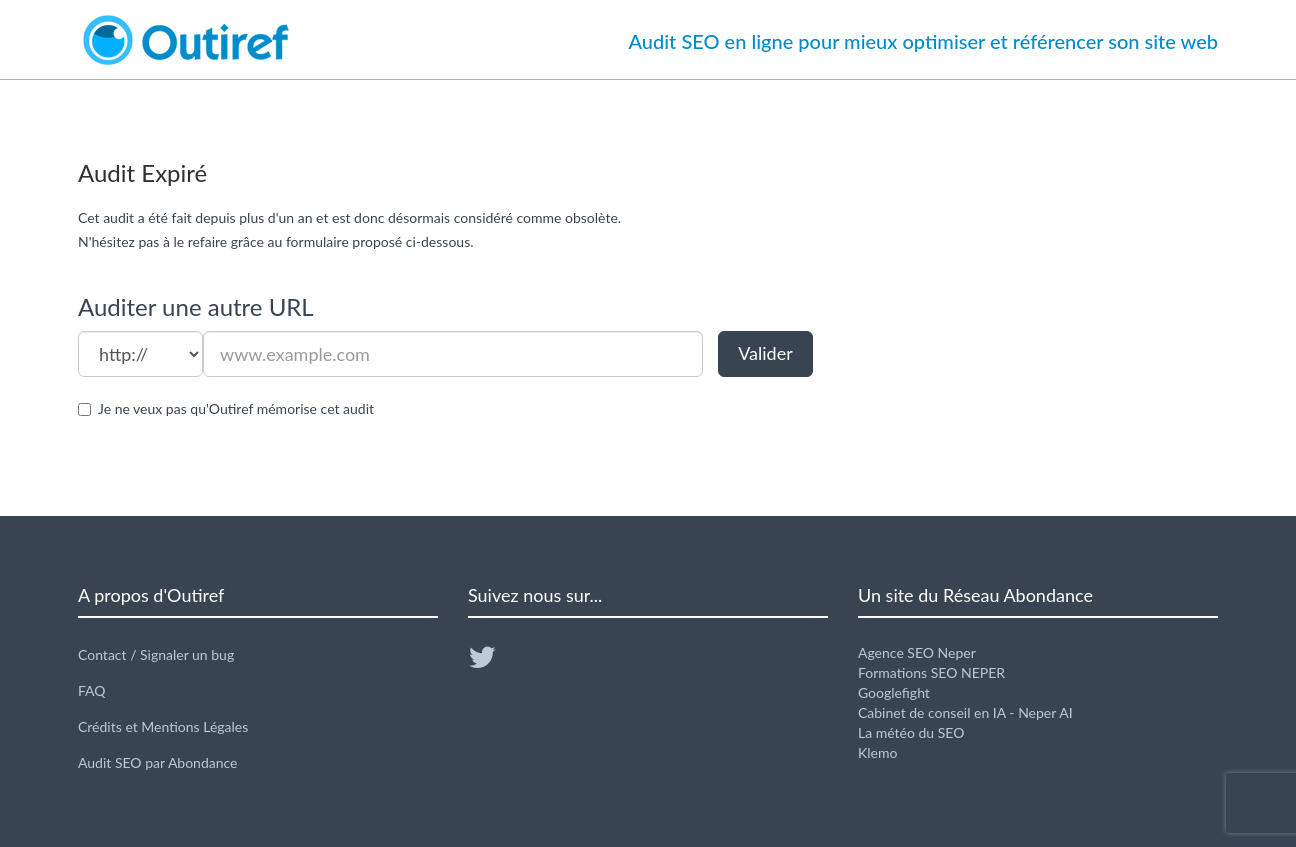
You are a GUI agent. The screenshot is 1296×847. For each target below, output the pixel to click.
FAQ (92, 690)
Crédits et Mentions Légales (163, 726)
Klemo (877, 752)
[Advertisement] (1038, 336)
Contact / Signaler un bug (156, 654)
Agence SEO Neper (917, 652)
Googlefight (894, 692)
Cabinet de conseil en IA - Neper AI (965, 712)
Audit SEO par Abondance (158, 762)
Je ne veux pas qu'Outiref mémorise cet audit (236, 408)
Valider (765, 353)
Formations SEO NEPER (931, 672)
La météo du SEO (911, 732)
